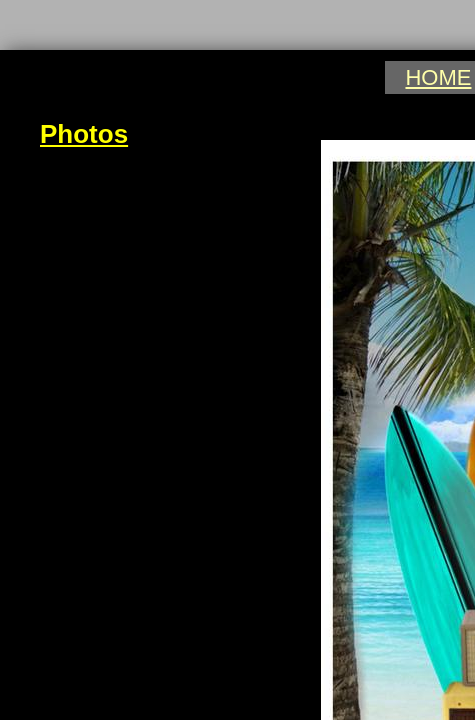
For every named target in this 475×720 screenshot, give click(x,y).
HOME (438, 77)
